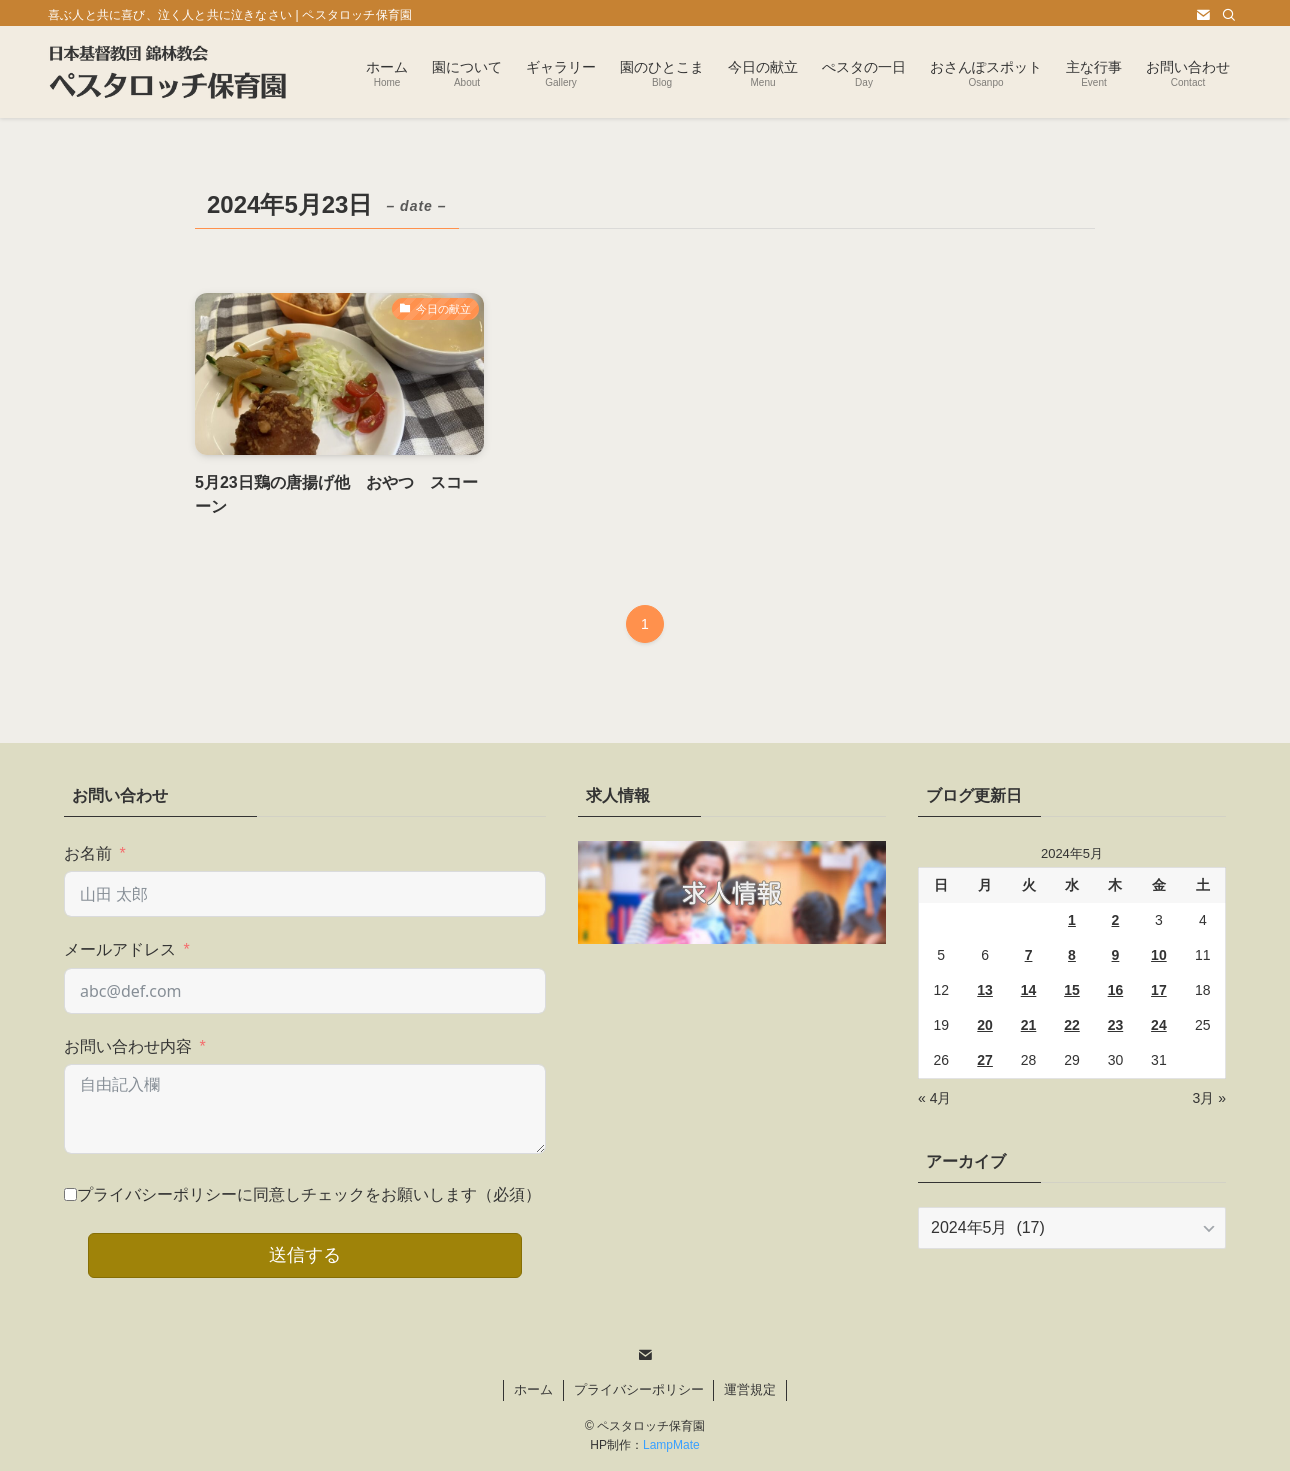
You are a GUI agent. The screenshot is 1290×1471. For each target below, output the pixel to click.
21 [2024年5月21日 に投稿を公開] (1029, 1025)
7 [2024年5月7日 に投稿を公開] (1029, 955)
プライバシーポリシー (639, 1389)
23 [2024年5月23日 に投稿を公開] (1116, 1025)
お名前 (88, 853)
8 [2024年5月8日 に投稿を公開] (1072, 955)
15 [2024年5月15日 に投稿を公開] (1072, 990)
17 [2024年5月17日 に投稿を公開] (1159, 990)
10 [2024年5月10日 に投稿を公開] (1159, 955)
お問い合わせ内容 (128, 1046)
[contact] (1203, 15)
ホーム (533, 1389)
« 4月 (934, 1098)
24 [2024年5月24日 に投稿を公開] (1159, 1025)
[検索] (1229, 15)
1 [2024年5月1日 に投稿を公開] (1072, 920)
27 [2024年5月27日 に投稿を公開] (985, 1060)
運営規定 (750, 1389)
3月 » (1209, 1098)
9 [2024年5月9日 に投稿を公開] (1116, 955)
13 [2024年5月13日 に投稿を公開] (985, 990)
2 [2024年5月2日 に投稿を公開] (1116, 920)
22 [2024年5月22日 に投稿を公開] (1072, 1025)
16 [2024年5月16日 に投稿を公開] (1116, 990)
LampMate (671, 1445)
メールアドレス (120, 949)
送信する (305, 1255)
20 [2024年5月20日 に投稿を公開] (985, 1025)
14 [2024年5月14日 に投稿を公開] (1029, 990)
